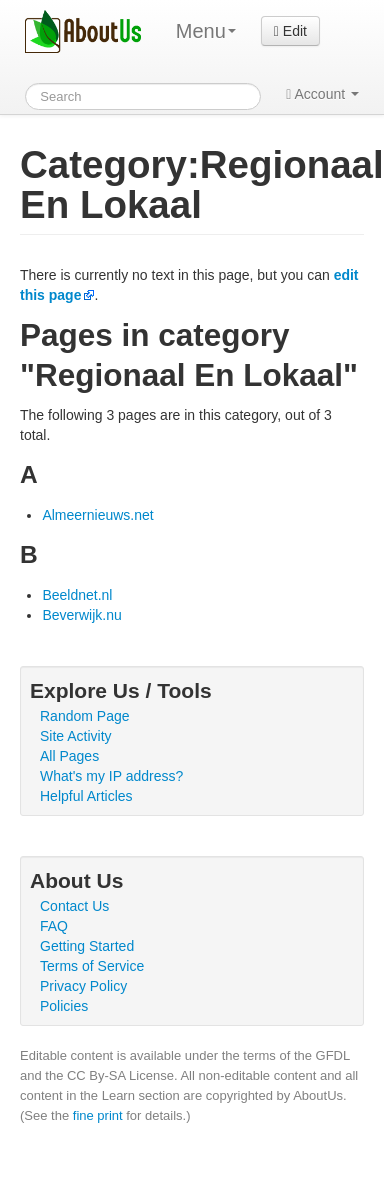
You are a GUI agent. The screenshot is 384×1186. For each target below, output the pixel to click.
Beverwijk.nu (81, 615)
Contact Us (74, 906)
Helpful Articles (86, 796)
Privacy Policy (83, 986)
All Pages (69, 756)
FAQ (54, 926)
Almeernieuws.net (97, 515)
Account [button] (322, 94)
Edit (290, 31)
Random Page (85, 716)
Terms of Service (92, 966)
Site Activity (76, 736)
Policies (64, 1006)
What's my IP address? (111, 776)
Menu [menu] (206, 31)
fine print (98, 1115)
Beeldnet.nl (77, 595)
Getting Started (87, 946)
